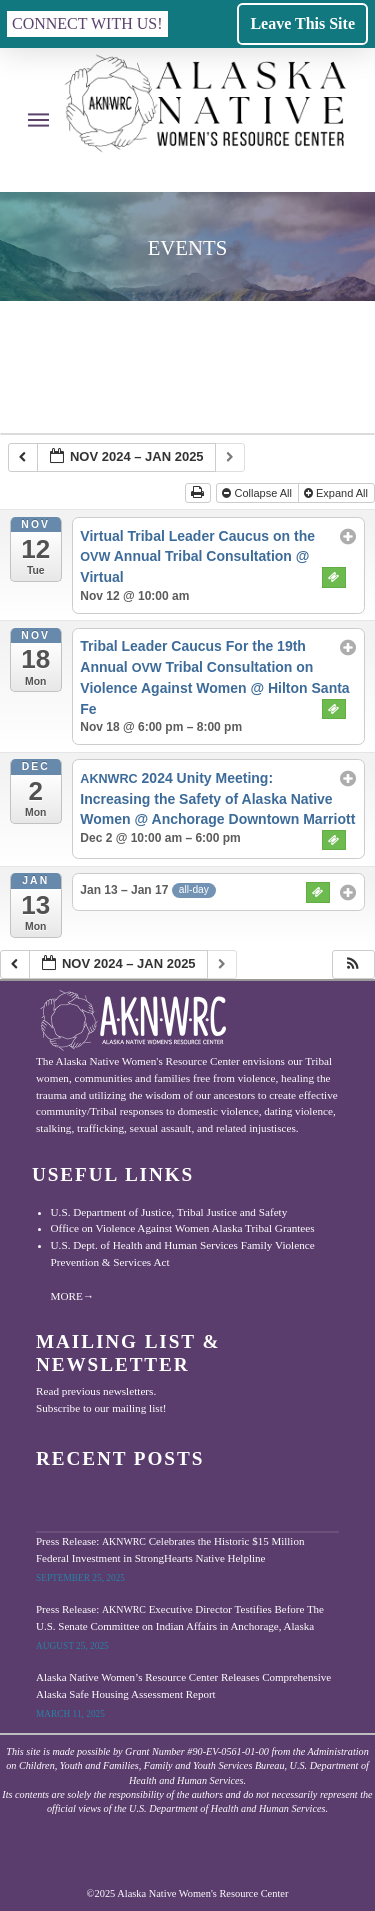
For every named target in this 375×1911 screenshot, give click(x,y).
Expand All (337, 493)
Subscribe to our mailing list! (101, 1408)
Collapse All (258, 493)
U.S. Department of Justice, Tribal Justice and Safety (169, 1212)
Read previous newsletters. (96, 1391)
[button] (87, 24)
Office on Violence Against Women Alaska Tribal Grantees (183, 1228)
